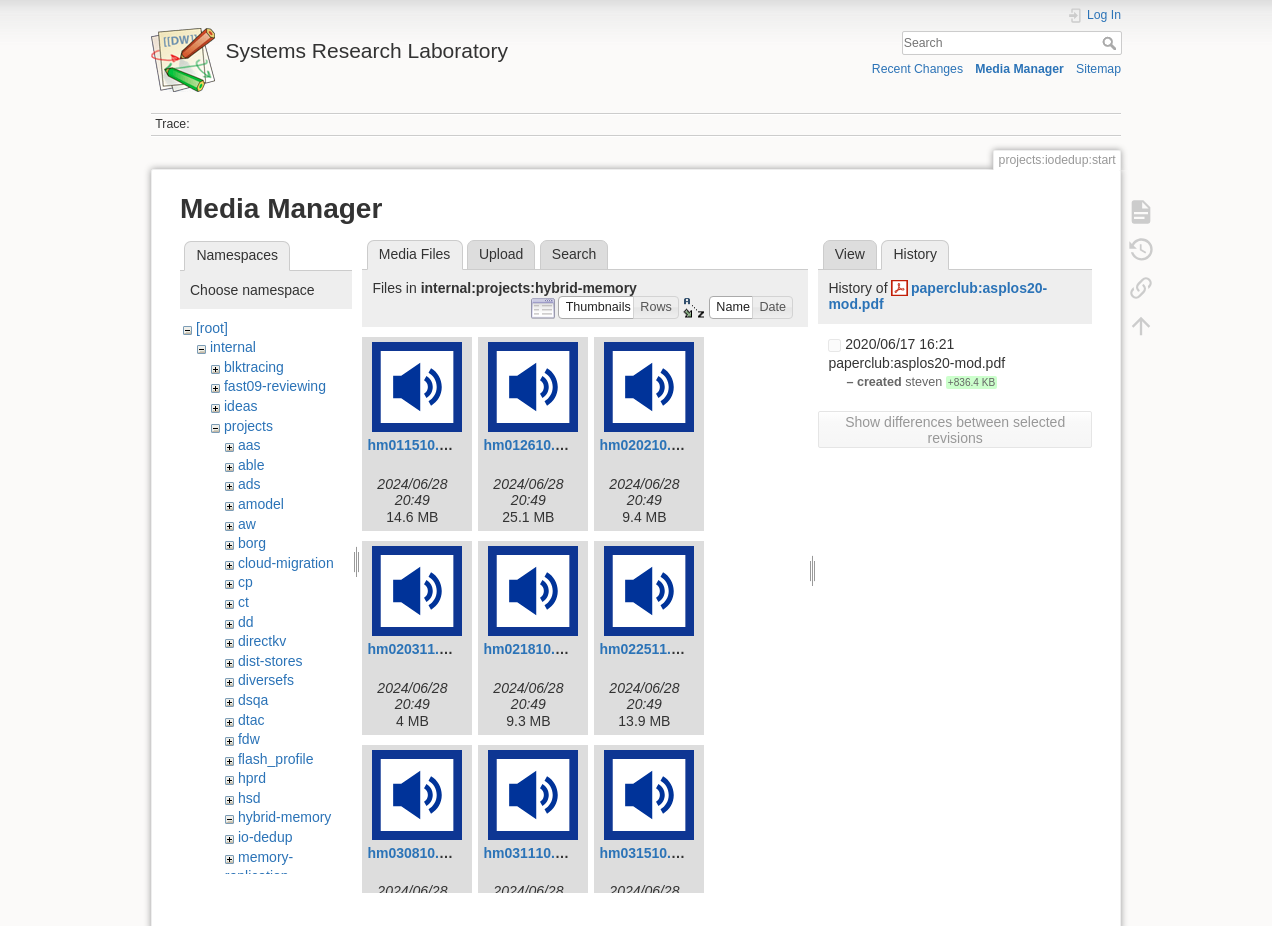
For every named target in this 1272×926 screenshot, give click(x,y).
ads (249, 484)
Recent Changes (917, 69)
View (850, 254)
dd (246, 622)
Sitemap (1098, 69)
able (251, 465)
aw (247, 524)
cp (245, 582)
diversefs (266, 680)
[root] (212, 328)
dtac (251, 720)
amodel (261, 504)
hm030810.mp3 (417, 853)
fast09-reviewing (275, 386)
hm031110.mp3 (533, 853)
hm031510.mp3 (649, 853)
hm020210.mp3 (649, 445)
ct (243, 602)
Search (1111, 43)
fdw (249, 739)
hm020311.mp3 (417, 649)
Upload (501, 254)
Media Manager (1019, 69)
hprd (252, 778)
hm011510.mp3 (417, 445)
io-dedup (265, 837)
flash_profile (276, 759)
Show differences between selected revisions (955, 430)
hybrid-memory (284, 817)
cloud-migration (286, 563)
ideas (240, 406)
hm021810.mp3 (533, 649)
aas (249, 445)
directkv (262, 641)
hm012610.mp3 (533, 445)
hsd (249, 798)
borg (252, 543)
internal (233, 347)
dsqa (253, 700)
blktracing (254, 367)
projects (248, 426)
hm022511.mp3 (649, 649)
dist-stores (270, 661)
